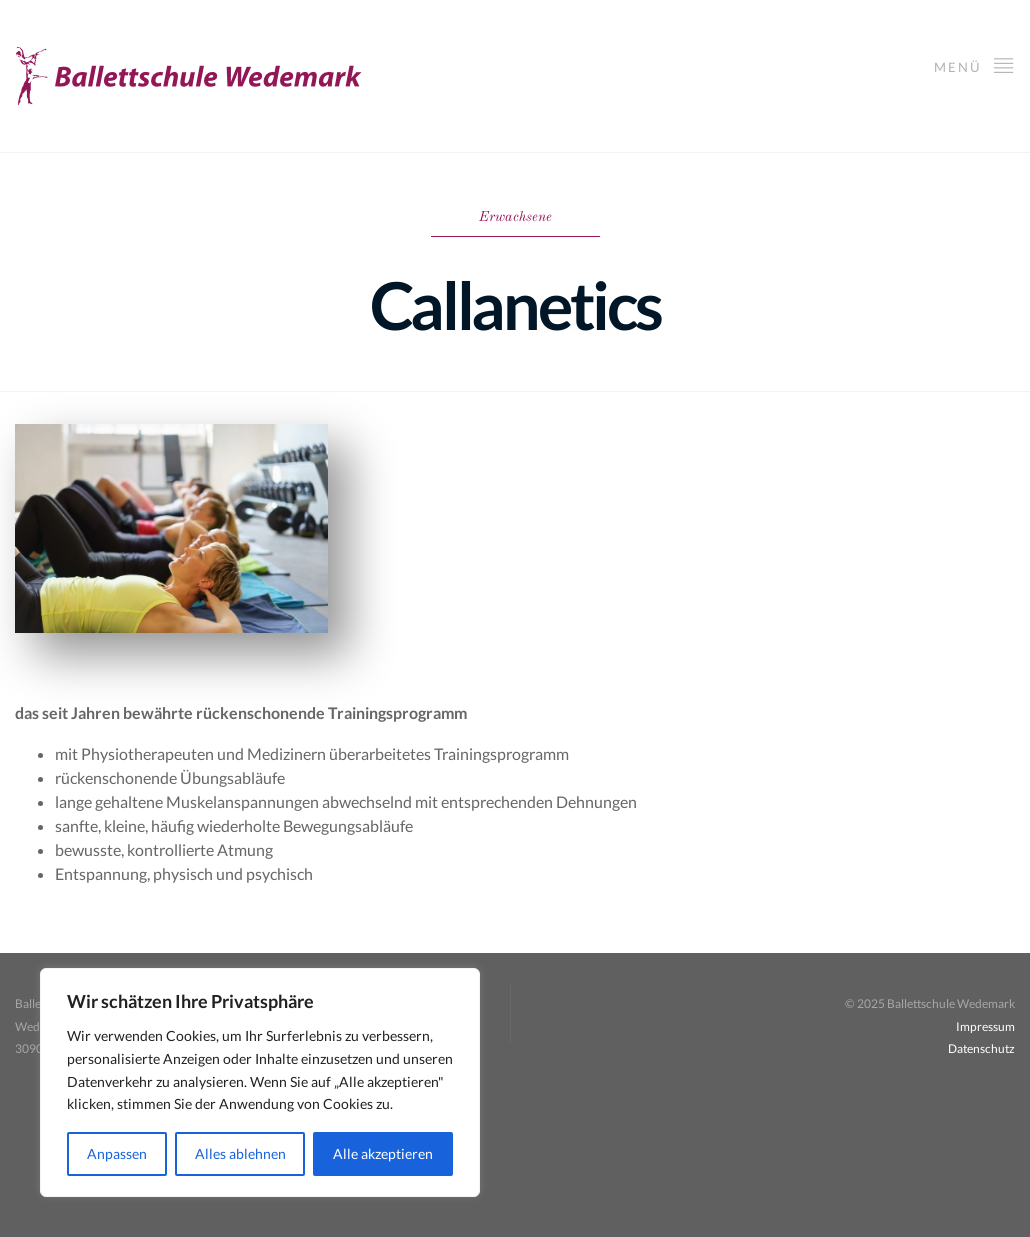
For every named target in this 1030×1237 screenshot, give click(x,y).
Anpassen (117, 1153)
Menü (974, 64)
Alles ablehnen (240, 1153)
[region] (260, 1082)
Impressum (985, 1026)
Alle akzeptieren (383, 1153)
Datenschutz (981, 1048)
